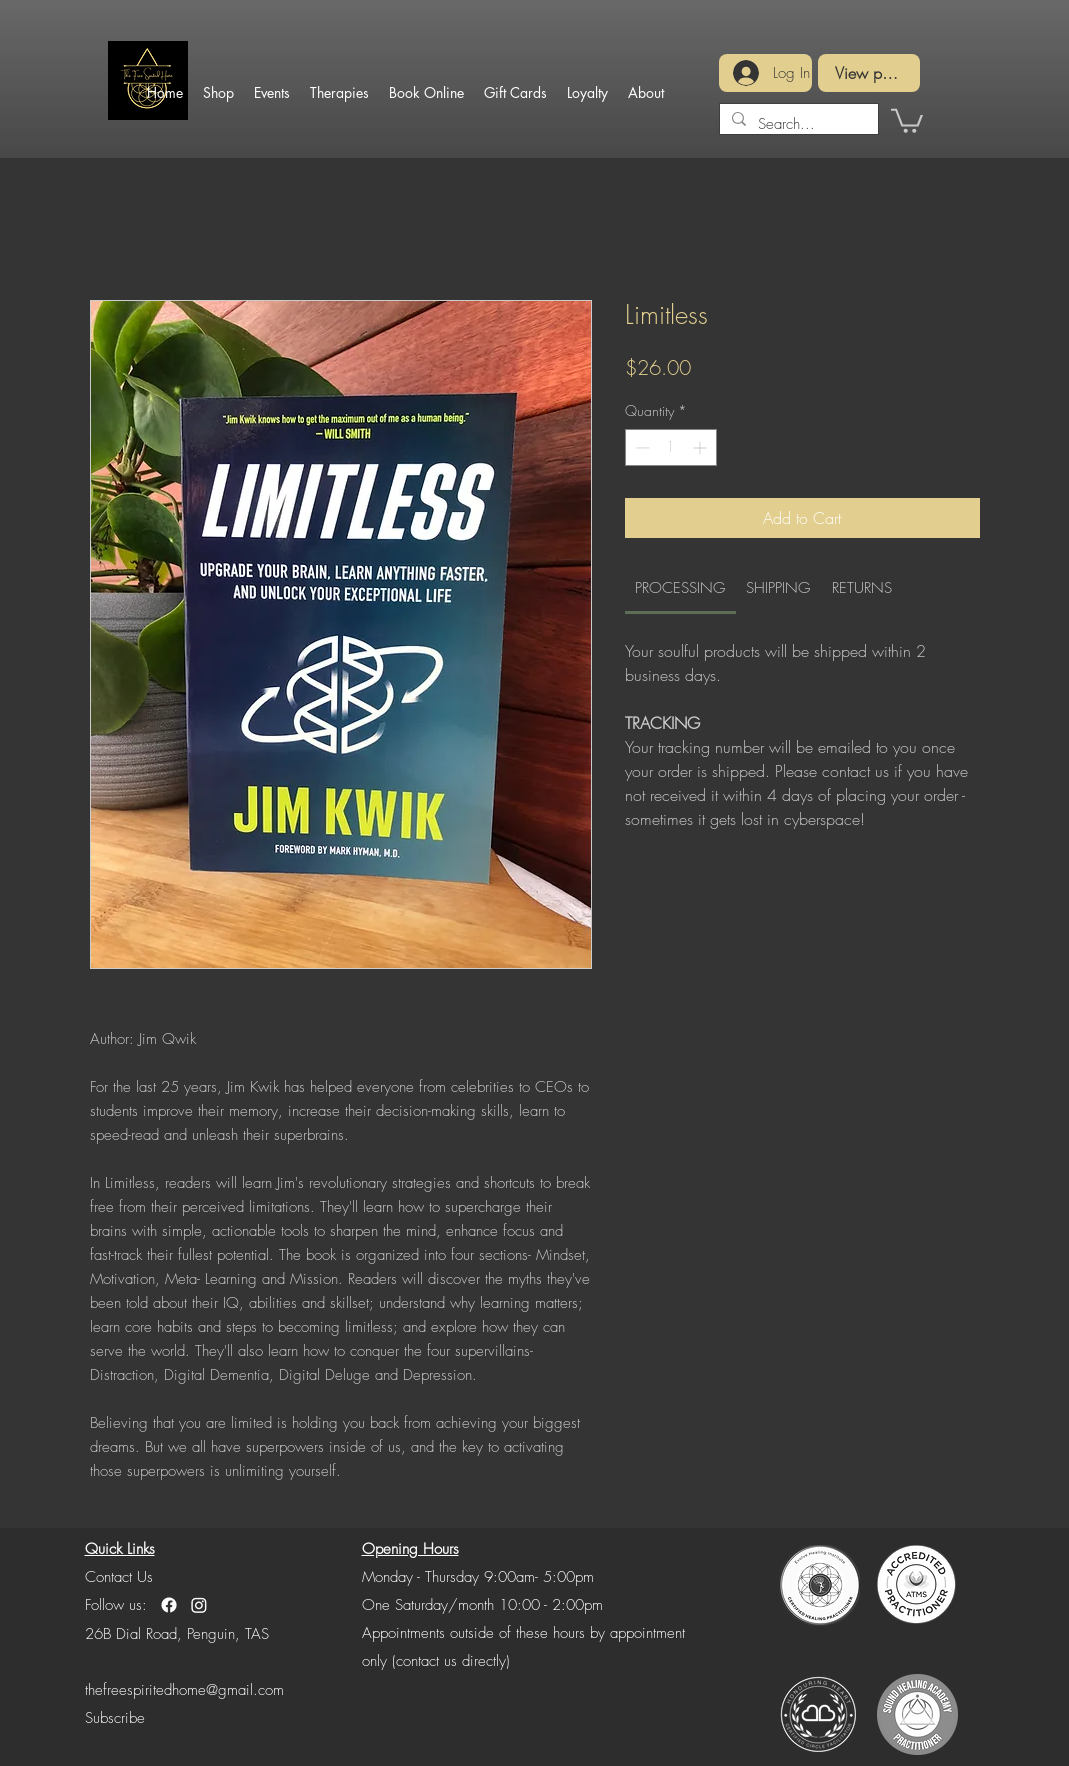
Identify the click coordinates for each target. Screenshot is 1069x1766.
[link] (680, 588)
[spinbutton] (671, 447)
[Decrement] (640, 447)
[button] (907, 119)
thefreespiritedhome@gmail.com (184, 1690)
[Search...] (797, 124)
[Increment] (701, 447)
